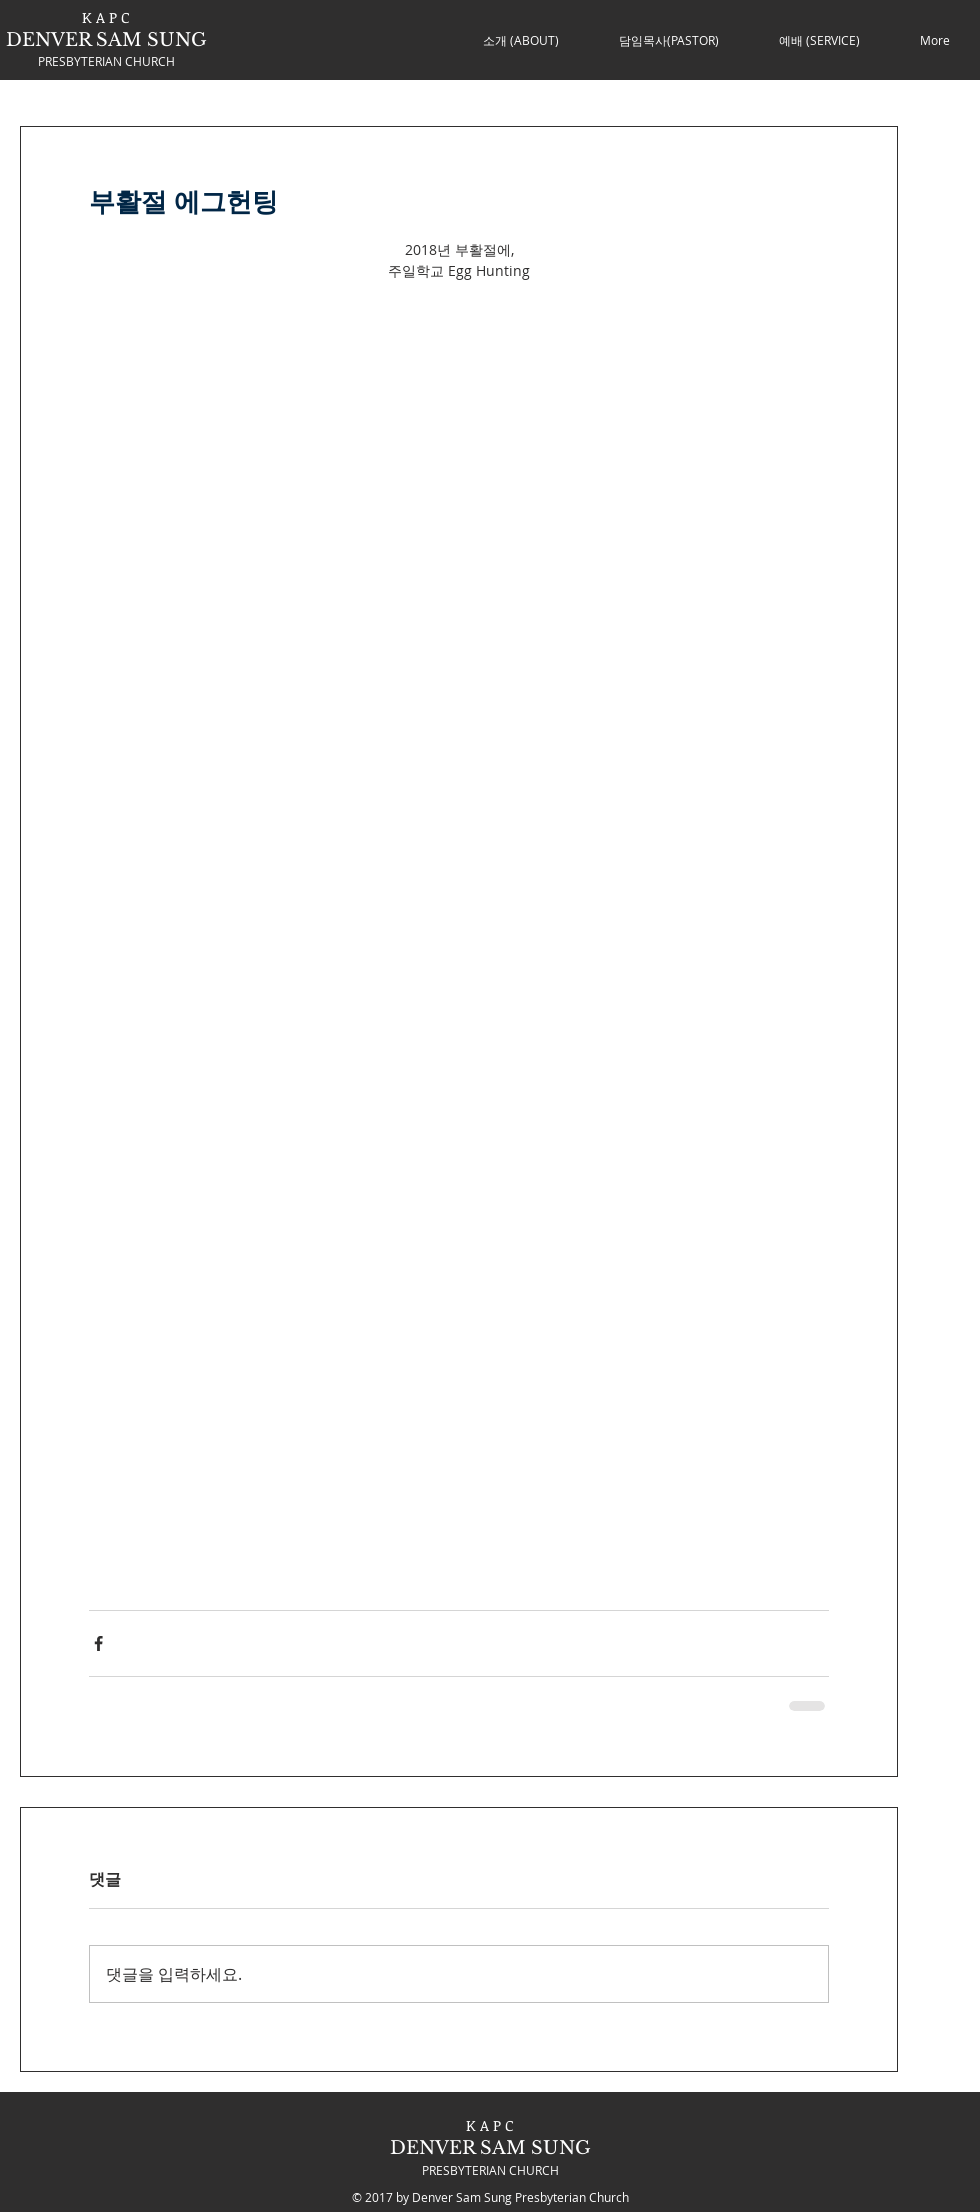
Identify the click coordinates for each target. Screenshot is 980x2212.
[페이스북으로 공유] (98, 1643)
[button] (520, 40)
